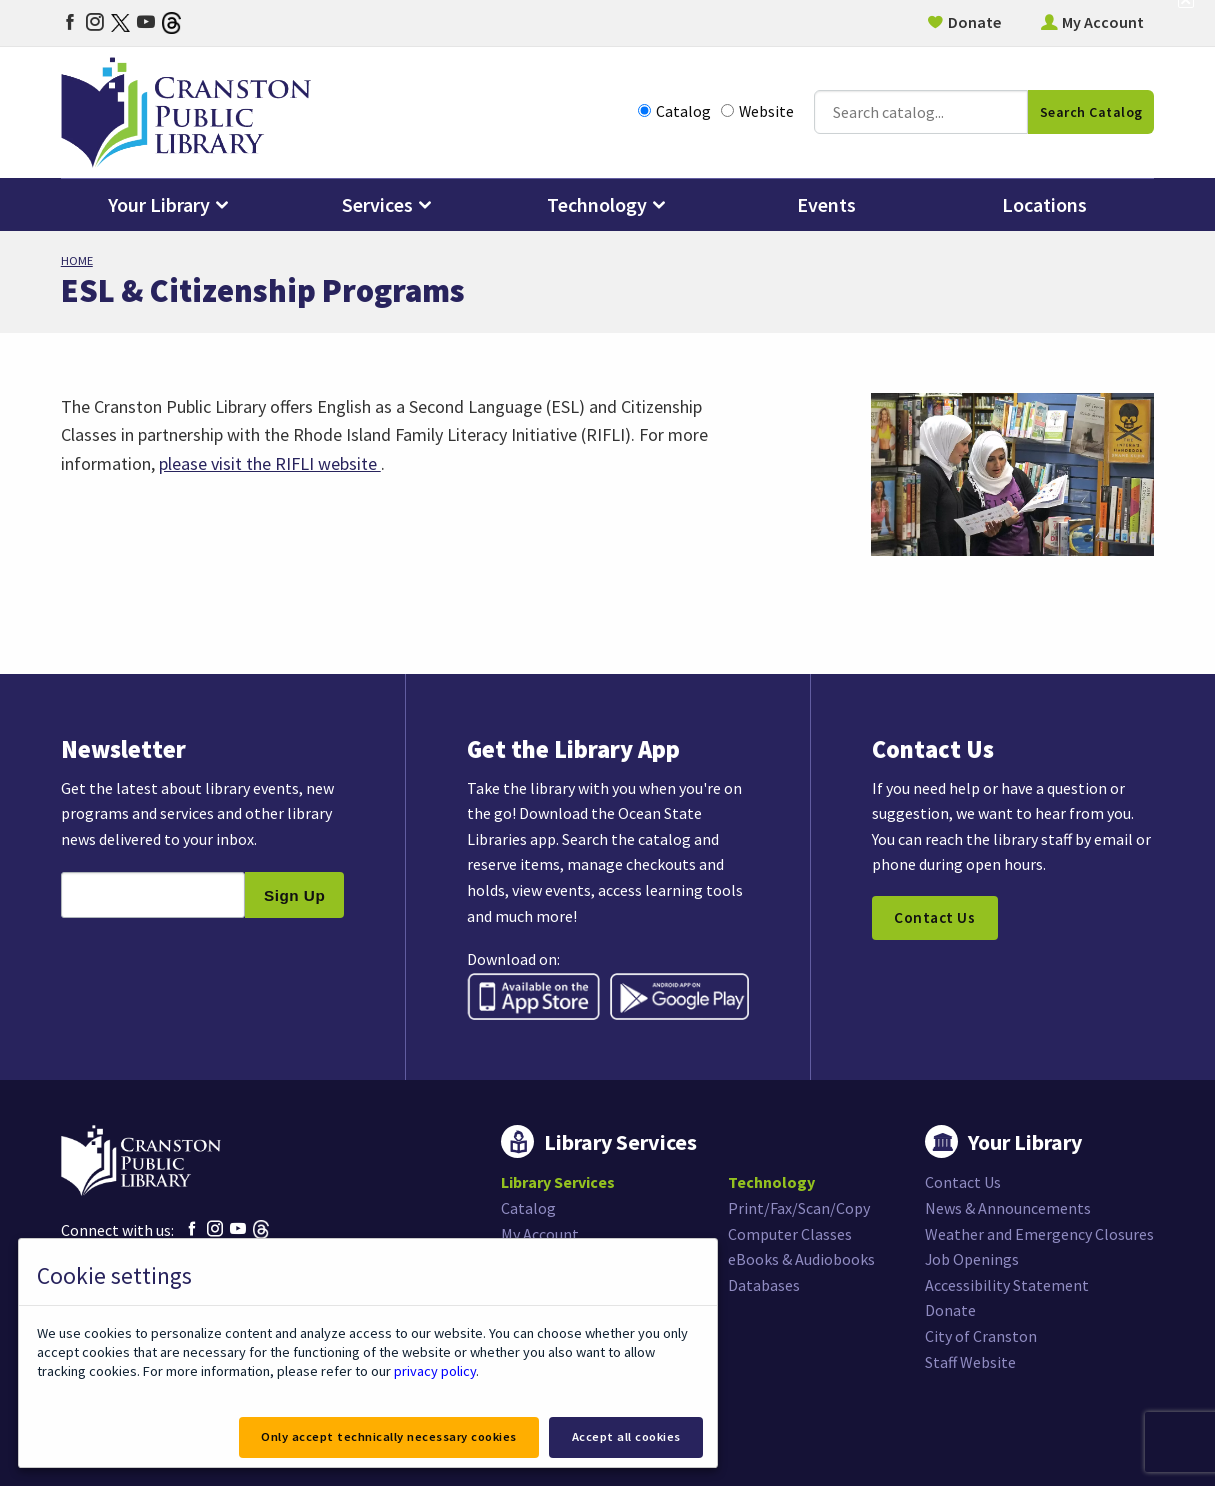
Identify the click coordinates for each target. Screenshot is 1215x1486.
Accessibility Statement (1007, 1285)
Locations (1044, 204)
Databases (764, 1285)
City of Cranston (981, 1336)
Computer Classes (790, 1234)
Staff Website (970, 1362)
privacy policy (435, 1371)
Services (377, 204)
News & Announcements (1008, 1208)
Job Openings (972, 1259)
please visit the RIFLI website (270, 463)
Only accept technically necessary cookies (389, 1436)
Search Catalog (1091, 112)
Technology (597, 204)
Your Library (159, 204)
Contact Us (934, 918)
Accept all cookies (626, 1436)
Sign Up (294, 895)
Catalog (674, 111)
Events (826, 204)
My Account (1103, 22)
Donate (974, 22)
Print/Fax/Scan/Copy (799, 1208)
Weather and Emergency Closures (1039, 1234)
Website (757, 111)
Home (77, 260)
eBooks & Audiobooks (801, 1259)
